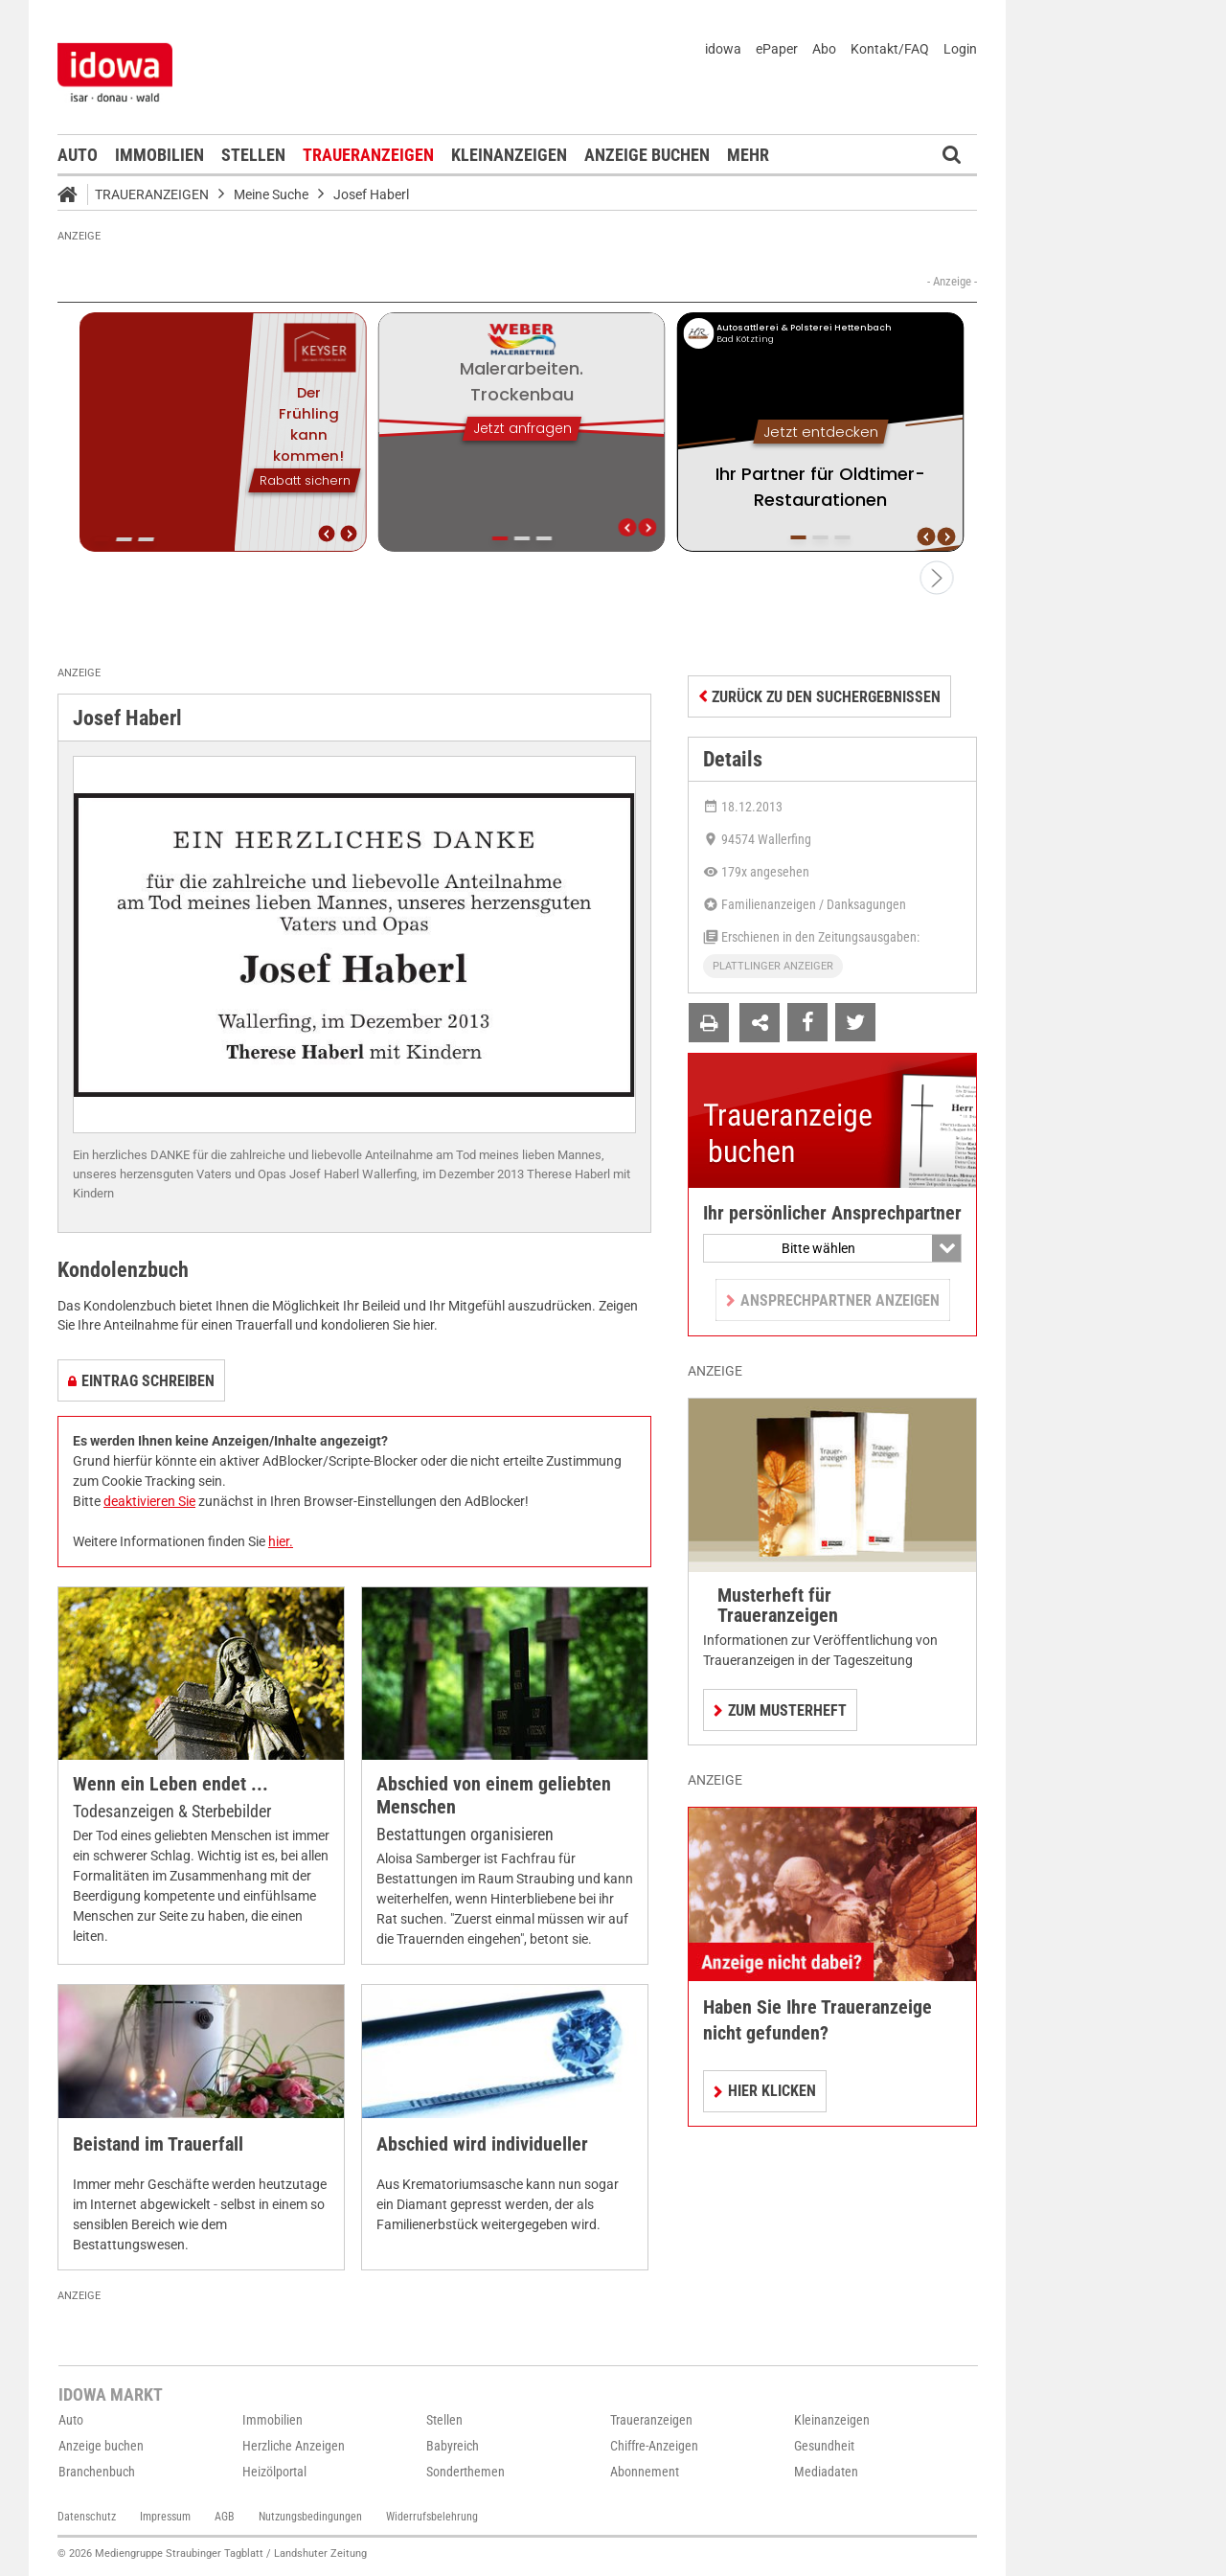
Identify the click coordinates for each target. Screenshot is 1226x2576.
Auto (77, 155)
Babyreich (452, 2445)
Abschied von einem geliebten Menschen (493, 1795)
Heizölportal (274, 2471)
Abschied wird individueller (482, 2144)
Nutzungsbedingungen (310, 2516)
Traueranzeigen (368, 155)
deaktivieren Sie (149, 1501)
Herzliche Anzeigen (293, 2445)
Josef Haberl (371, 194)
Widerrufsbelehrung (432, 2516)
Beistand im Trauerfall (158, 2144)
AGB (225, 2516)
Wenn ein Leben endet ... (170, 1784)
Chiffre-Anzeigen (654, 2445)
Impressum (165, 2516)
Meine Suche (271, 194)
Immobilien (159, 155)
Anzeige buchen (647, 155)
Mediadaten (826, 2471)
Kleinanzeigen (509, 155)
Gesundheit (824, 2445)
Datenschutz (86, 2516)
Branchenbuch (96, 2471)
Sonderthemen (465, 2471)
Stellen (253, 155)
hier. (280, 1541)
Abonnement (644, 2471)
